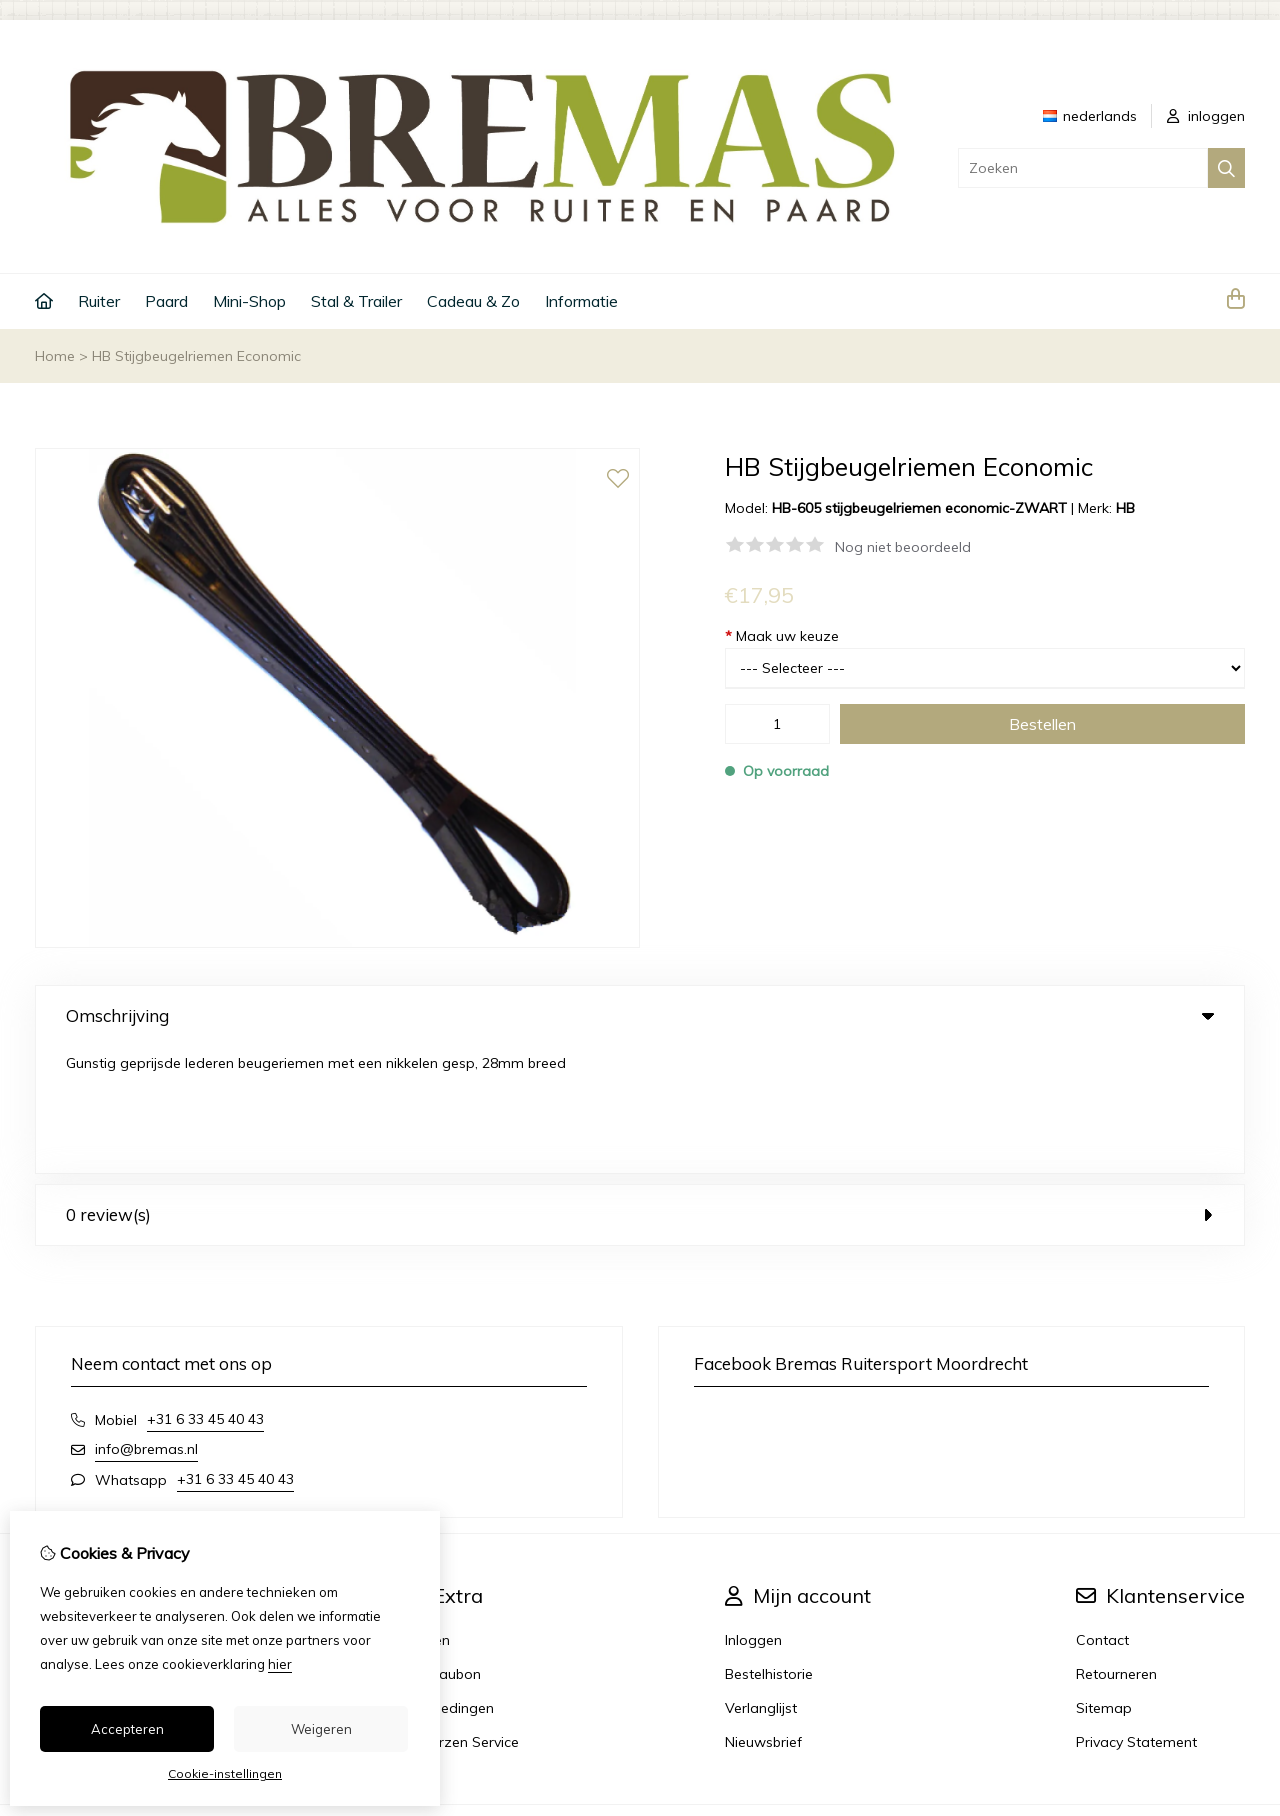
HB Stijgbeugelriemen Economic (196, 356)
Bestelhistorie (769, 1547)
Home (55, 356)
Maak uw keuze (782, 636)
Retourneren (1116, 1547)
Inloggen (753, 1513)
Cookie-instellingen (225, 1773)
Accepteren (127, 1729)
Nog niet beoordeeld (903, 547)
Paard (166, 301)
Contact (1102, 1513)
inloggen (1206, 116)
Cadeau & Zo (473, 301)
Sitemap (1104, 1581)
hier (280, 1664)
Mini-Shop (249, 301)
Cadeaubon (442, 1547)
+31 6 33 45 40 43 (205, 1292)
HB (1125, 508)
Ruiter (99, 301)
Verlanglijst (761, 1581)
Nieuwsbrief (763, 1615)
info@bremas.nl (146, 1322)
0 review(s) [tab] (640, 1087)
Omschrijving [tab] (640, 1015)
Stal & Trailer (356, 301)
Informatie (581, 301)
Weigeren (321, 1729)
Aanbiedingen (448, 1581)
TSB (1233, 1704)
